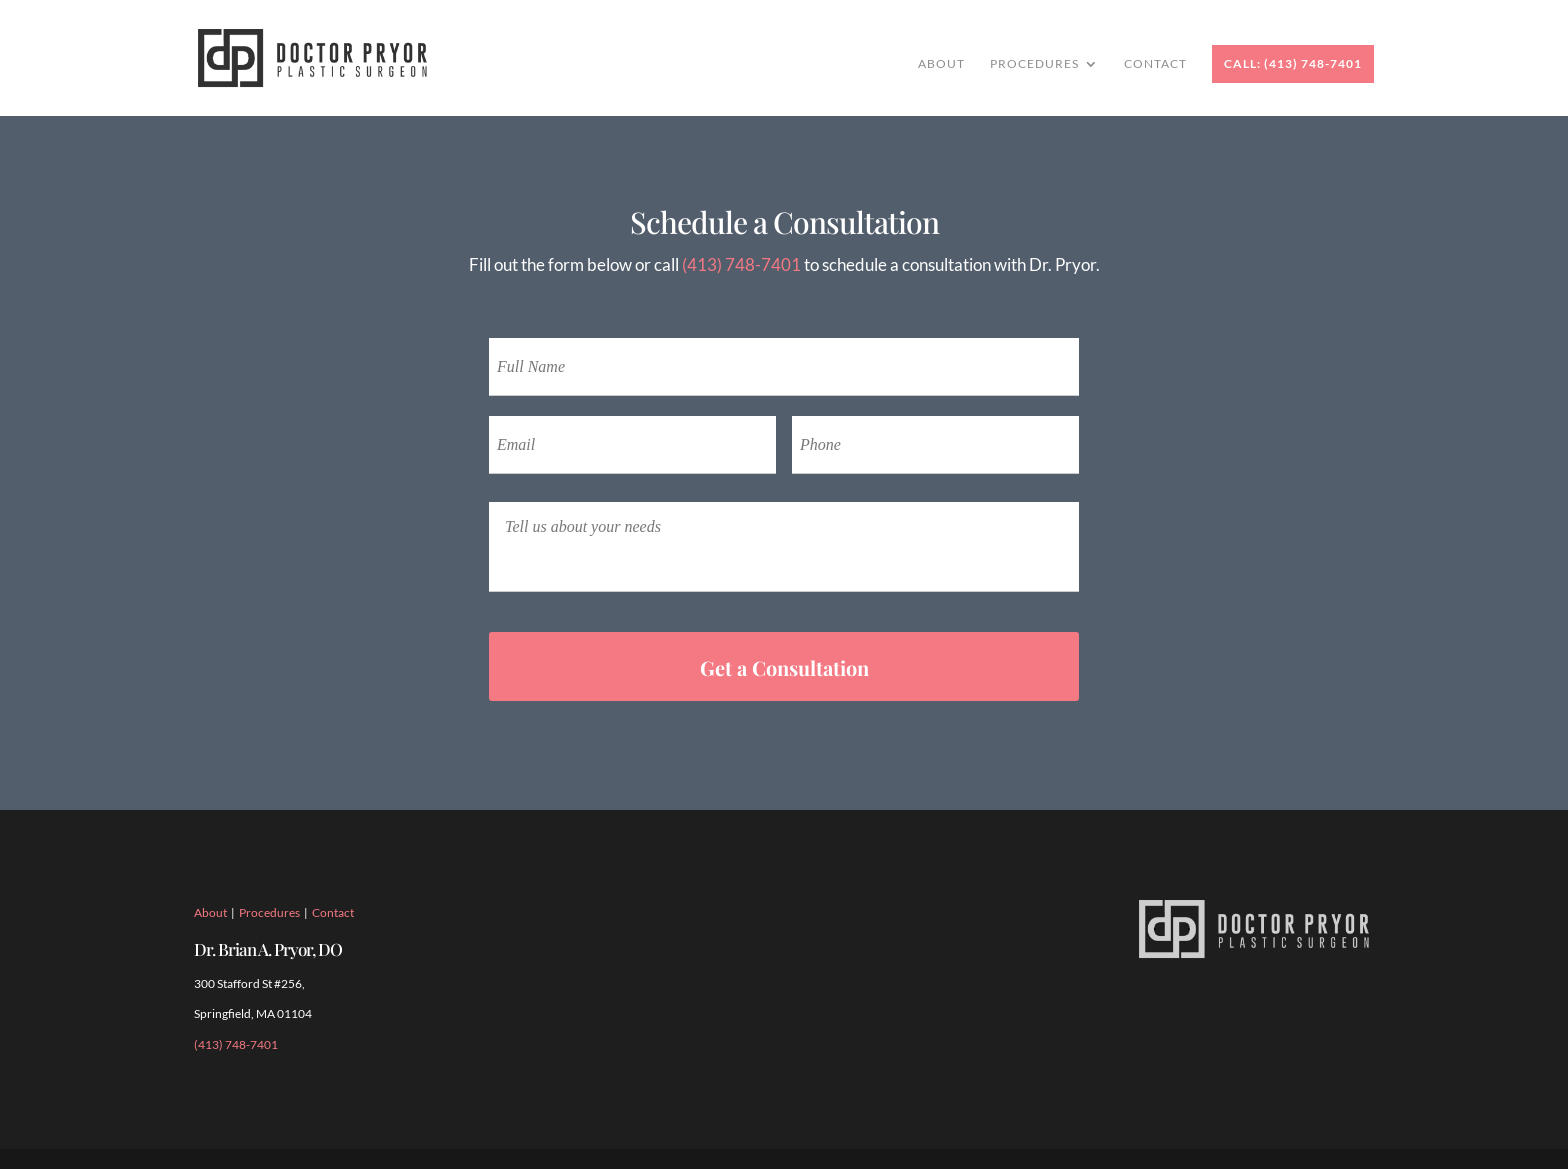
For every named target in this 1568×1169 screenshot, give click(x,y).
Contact (1155, 64)
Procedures (1034, 64)
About (941, 64)
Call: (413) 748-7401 (1293, 63)
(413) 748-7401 (741, 264)
